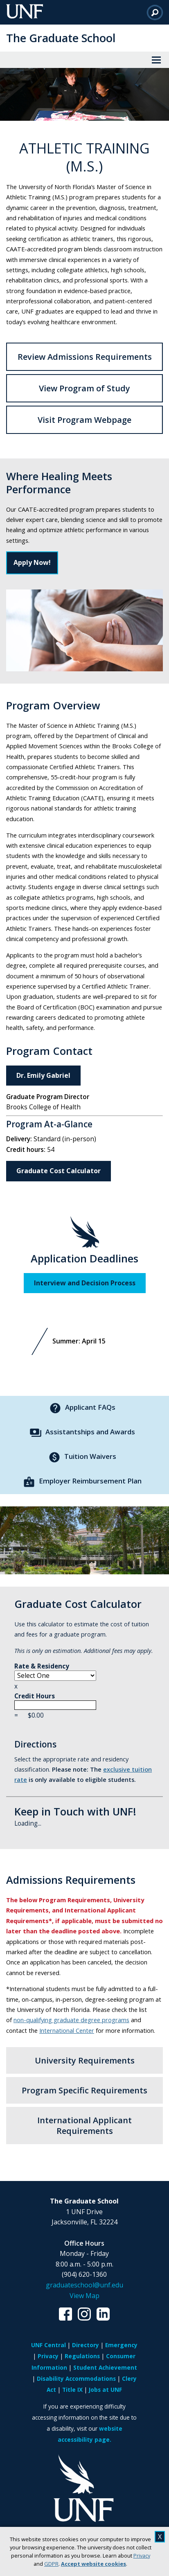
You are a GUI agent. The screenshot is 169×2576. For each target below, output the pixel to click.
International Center (66, 2030)
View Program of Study (84, 388)
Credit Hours (55, 1701)
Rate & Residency (55, 1671)
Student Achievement (105, 2367)
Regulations (82, 2356)
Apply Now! (32, 562)
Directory (85, 2345)
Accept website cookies (93, 2563)
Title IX (72, 2389)
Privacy (141, 2555)
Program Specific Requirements (84, 2090)
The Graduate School (60, 37)
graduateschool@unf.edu (84, 2284)
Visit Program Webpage (84, 419)
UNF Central (48, 2345)
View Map (84, 2295)
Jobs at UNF (105, 2389)
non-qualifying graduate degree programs (71, 2020)
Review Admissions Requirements (85, 356)
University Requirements (85, 2060)
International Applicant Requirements (84, 2125)
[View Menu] (156, 60)
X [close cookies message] (160, 2536)
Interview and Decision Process (84, 1282)
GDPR (51, 2563)
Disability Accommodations (76, 2378)
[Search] (155, 12)
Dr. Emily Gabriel (43, 1075)
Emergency (121, 2345)
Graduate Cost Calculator (58, 1170)
